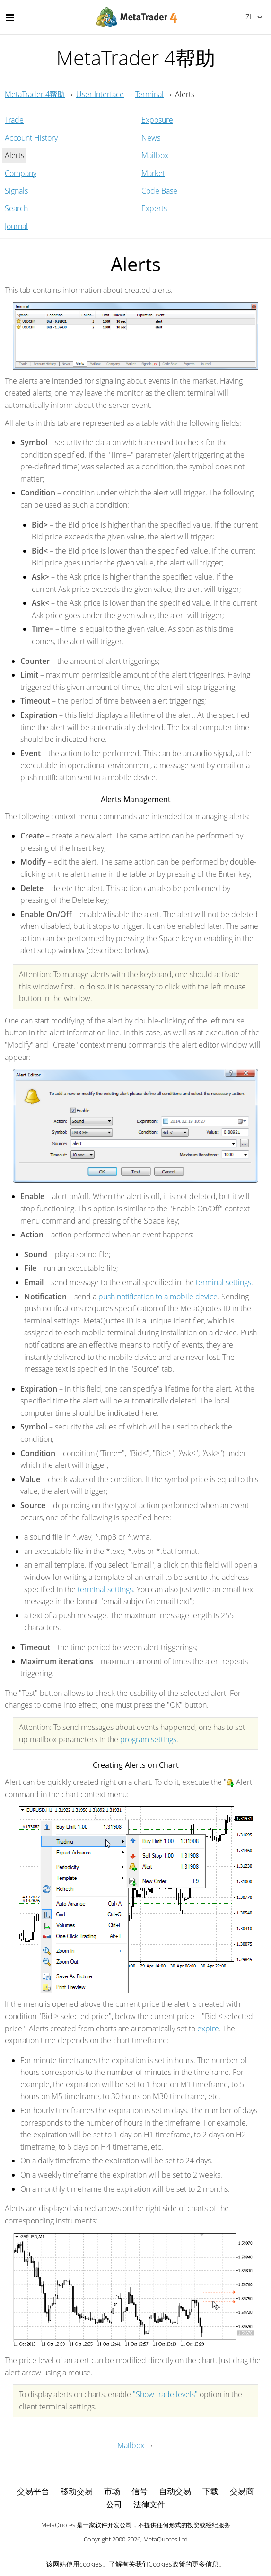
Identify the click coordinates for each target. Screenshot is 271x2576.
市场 (112, 2491)
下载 (210, 2491)
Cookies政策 (167, 2563)
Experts (154, 208)
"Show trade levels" (165, 2394)
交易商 (242, 2491)
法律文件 (149, 2504)
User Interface (100, 94)
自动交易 (175, 2491)
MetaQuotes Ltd (165, 2539)
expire (208, 2028)
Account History (31, 137)
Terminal (149, 94)
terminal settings (223, 1282)
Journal (16, 226)
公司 (114, 2504)
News (150, 137)
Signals (16, 190)
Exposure (157, 120)
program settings (148, 1739)
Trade (14, 120)
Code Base (159, 190)
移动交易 (77, 2491)
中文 (248, 16)
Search (16, 208)
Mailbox (154, 155)
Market (153, 173)
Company (20, 173)
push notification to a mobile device (158, 1296)
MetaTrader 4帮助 (35, 94)
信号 (139, 2491)
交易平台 (33, 2491)
